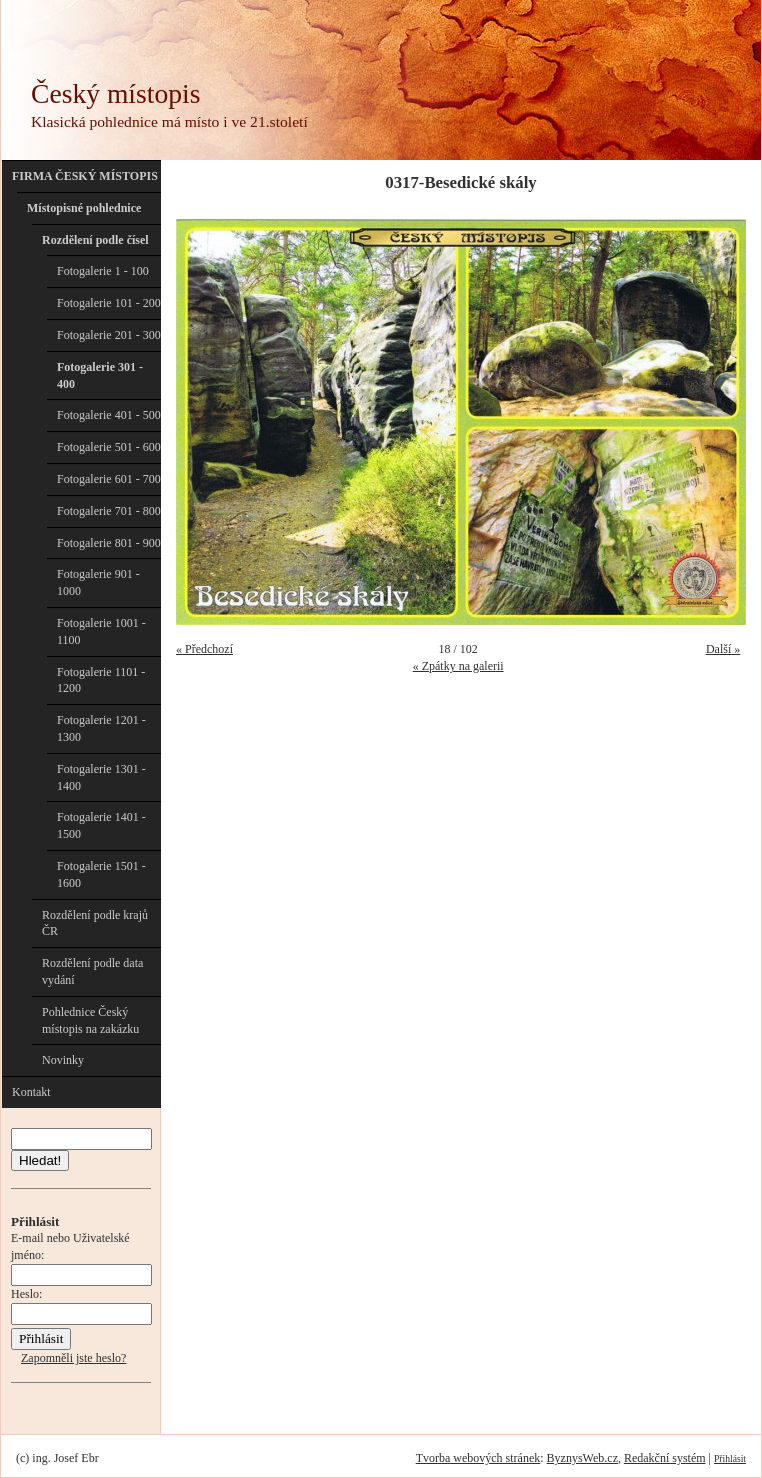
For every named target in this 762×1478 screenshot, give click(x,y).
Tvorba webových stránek (478, 1458)
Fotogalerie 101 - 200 (109, 303)
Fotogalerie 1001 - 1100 (101, 631)
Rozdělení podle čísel (95, 240)
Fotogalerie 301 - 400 (100, 375)
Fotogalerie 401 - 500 (109, 415)
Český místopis (115, 93)
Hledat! (40, 1160)
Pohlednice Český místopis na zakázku (90, 1020)
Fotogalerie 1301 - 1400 (101, 777)
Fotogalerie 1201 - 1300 (101, 728)
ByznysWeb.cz (582, 1458)
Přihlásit (730, 1458)
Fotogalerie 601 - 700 (109, 479)
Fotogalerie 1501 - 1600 (101, 874)
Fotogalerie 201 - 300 (109, 335)
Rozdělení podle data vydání (92, 971)
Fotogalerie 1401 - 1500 (101, 825)
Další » (723, 649)
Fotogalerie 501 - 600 (109, 447)
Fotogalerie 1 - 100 (103, 271)
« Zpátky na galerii (458, 666)
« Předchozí (204, 649)
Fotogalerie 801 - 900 (109, 543)
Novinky (63, 1060)
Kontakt (31, 1092)
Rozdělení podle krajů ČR (95, 923)
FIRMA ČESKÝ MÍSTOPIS (85, 176)
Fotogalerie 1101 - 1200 (101, 680)
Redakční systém (665, 1458)
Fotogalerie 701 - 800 (109, 511)
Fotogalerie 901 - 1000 (98, 582)
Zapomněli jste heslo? (73, 1358)
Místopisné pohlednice (84, 208)
